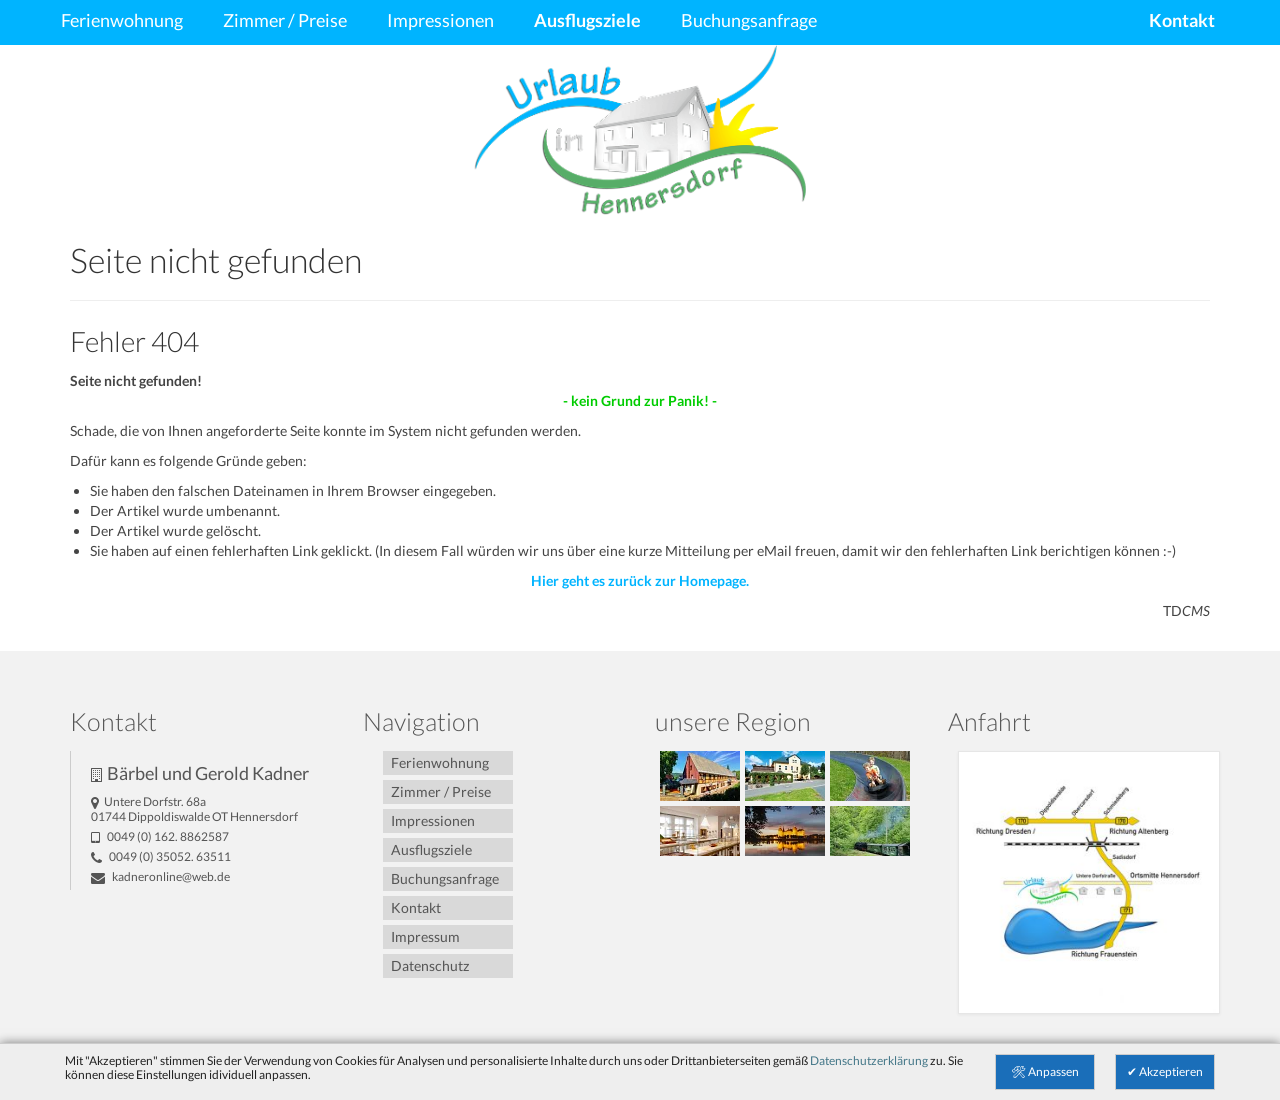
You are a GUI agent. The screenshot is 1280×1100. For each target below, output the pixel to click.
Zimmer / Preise (285, 20)
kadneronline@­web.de (160, 876)
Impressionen (440, 20)
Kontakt (1182, 20)
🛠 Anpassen (1045, 1071)
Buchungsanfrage (749, 20)
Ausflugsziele (587, 20)
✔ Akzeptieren (1165, 1071)
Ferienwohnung (122, 20)
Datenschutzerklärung (869, 1060)
